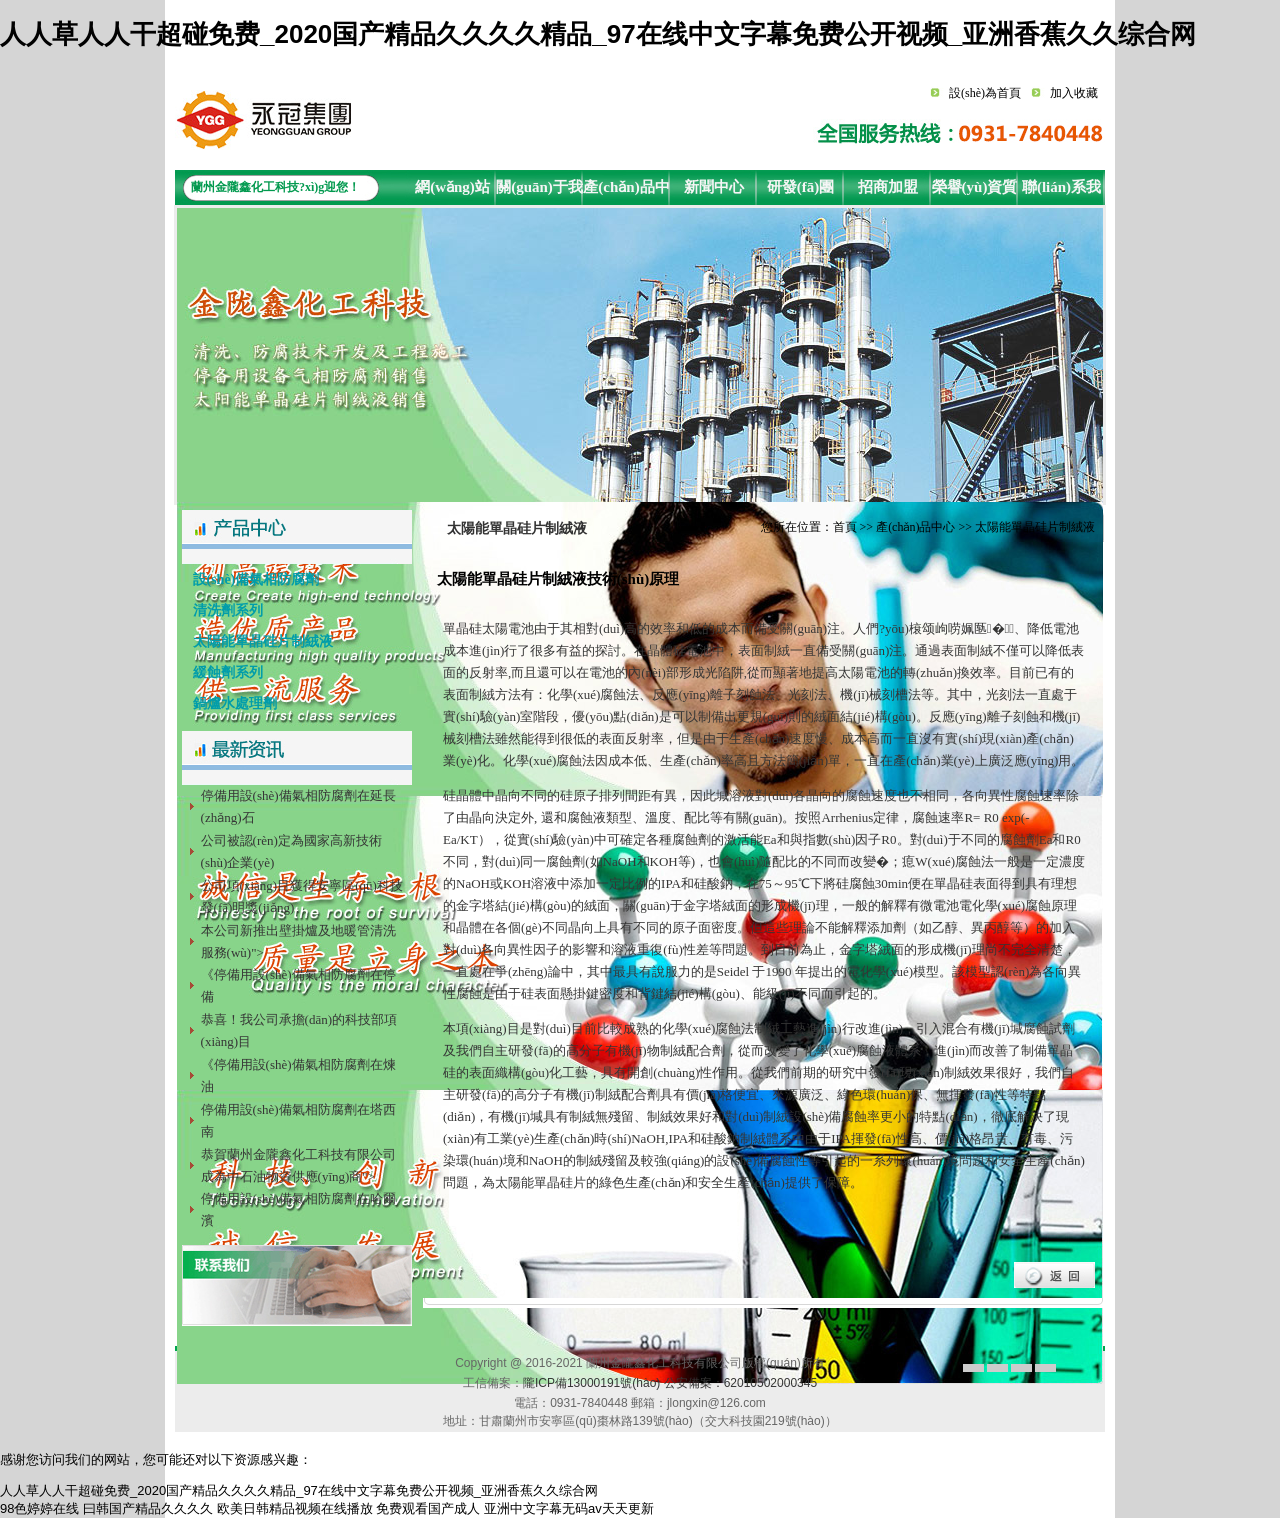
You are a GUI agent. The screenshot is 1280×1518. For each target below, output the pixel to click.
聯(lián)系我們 (1061, 192)
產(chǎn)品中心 (626, 192)
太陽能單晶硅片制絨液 (257, 641)
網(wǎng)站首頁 (452, 192)
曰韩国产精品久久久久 (148, 1508)
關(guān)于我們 (539, 192)
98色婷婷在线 (39, 1508)
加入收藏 (1074, 93)
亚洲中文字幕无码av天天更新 (569, 1508)
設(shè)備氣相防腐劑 (250, 579)
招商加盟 (888, 187)
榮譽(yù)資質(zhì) (975, 192)
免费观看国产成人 (428, 1508)
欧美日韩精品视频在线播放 (295, 1508)
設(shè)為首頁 (985, 93)
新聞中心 (714, 187)
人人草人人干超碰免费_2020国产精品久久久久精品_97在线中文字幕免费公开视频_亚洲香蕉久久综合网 (598, 34)
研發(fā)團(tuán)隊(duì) (800, 192)
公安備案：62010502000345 (740, 1383)
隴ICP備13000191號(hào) (591, 1383)
